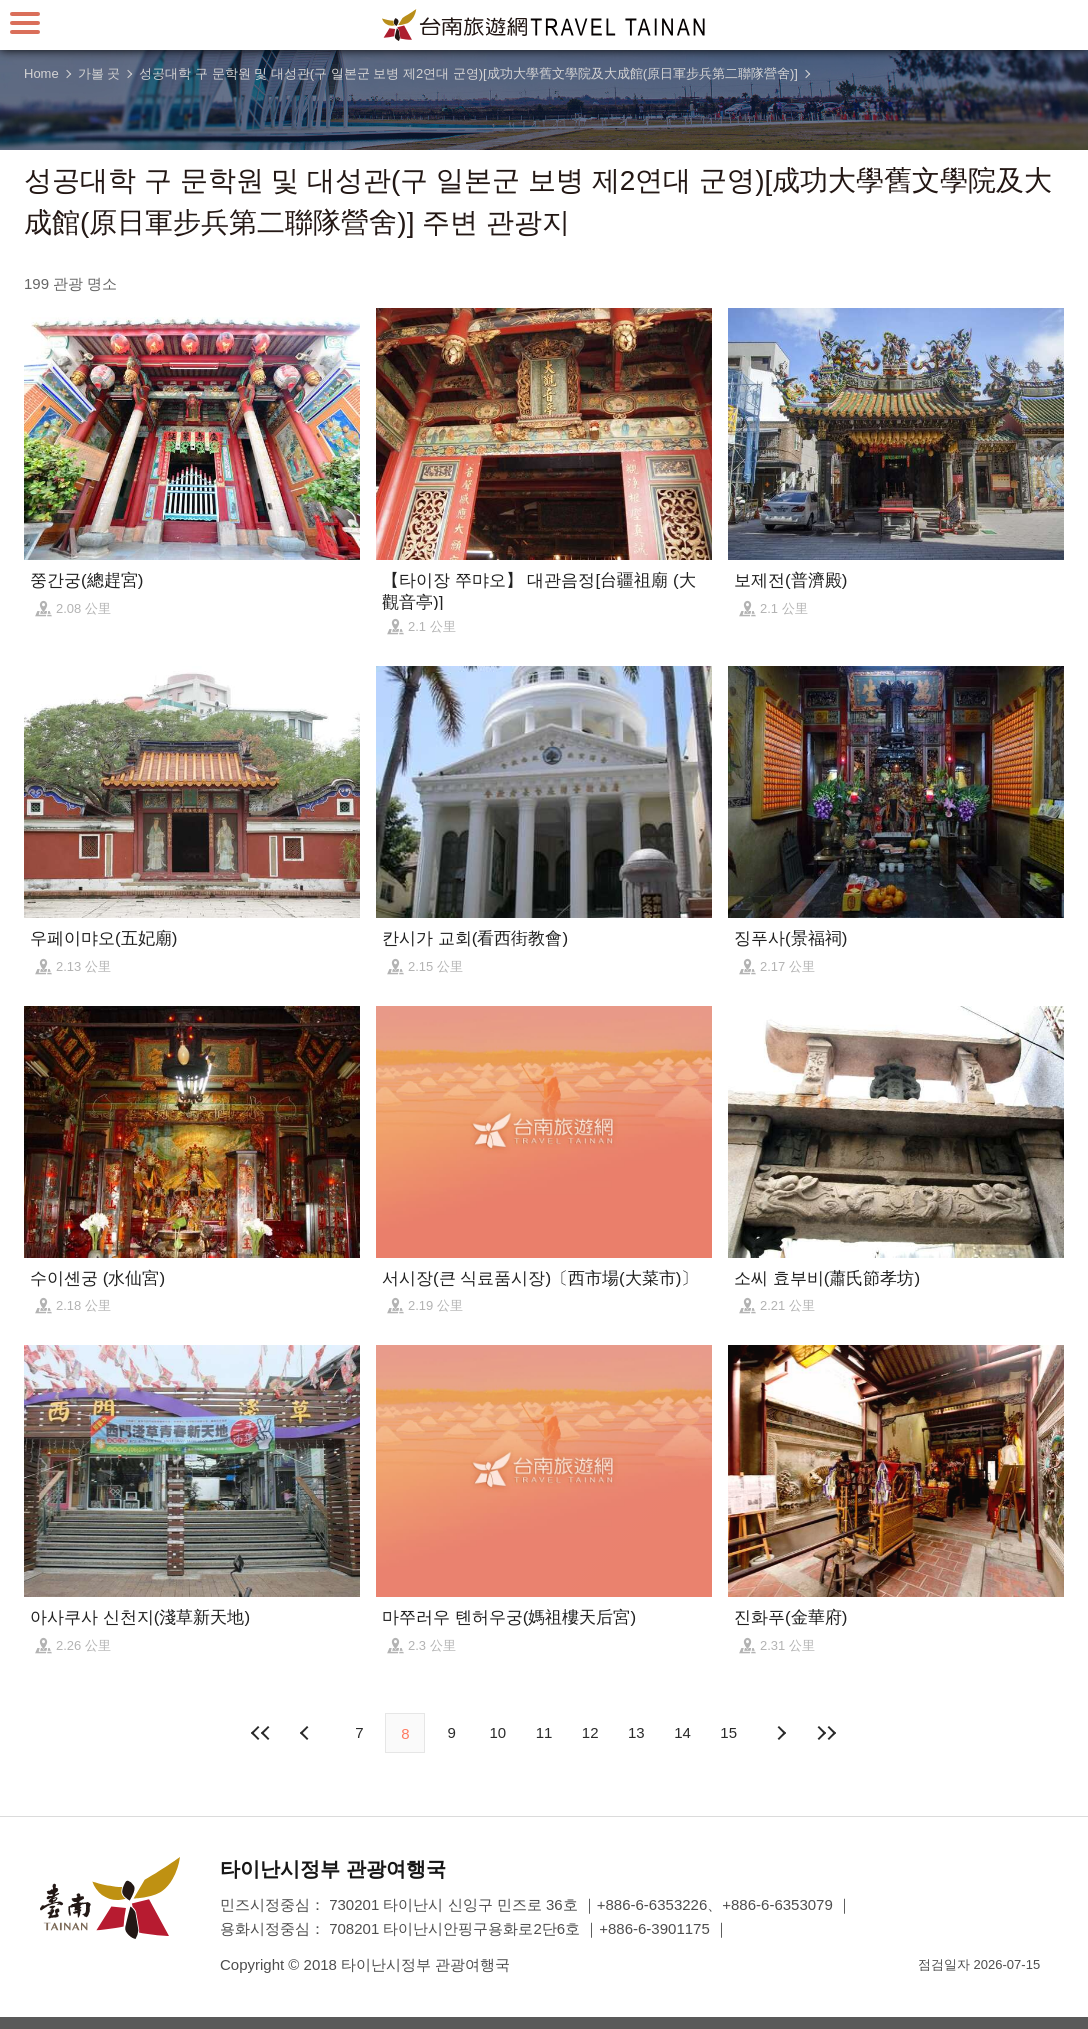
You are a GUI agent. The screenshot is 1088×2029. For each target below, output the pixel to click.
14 (682, 1732)
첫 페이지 (261, 1733)
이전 (307, 1733)
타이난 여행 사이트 (544, 25)
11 (544, 1732)
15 (728, 1732)
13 (636, 1732)
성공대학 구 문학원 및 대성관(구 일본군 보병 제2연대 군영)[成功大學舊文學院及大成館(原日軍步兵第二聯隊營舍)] (468, 73)
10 (497, 1732)
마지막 (827, 1733)
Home (41, 73)
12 (590, 1732)
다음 (781, 1733)
